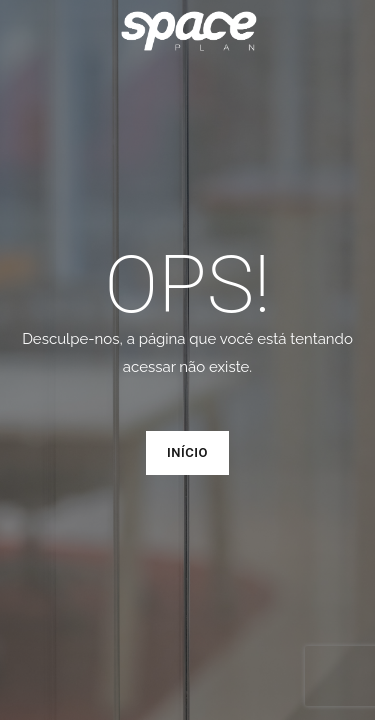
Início (187, 452)
